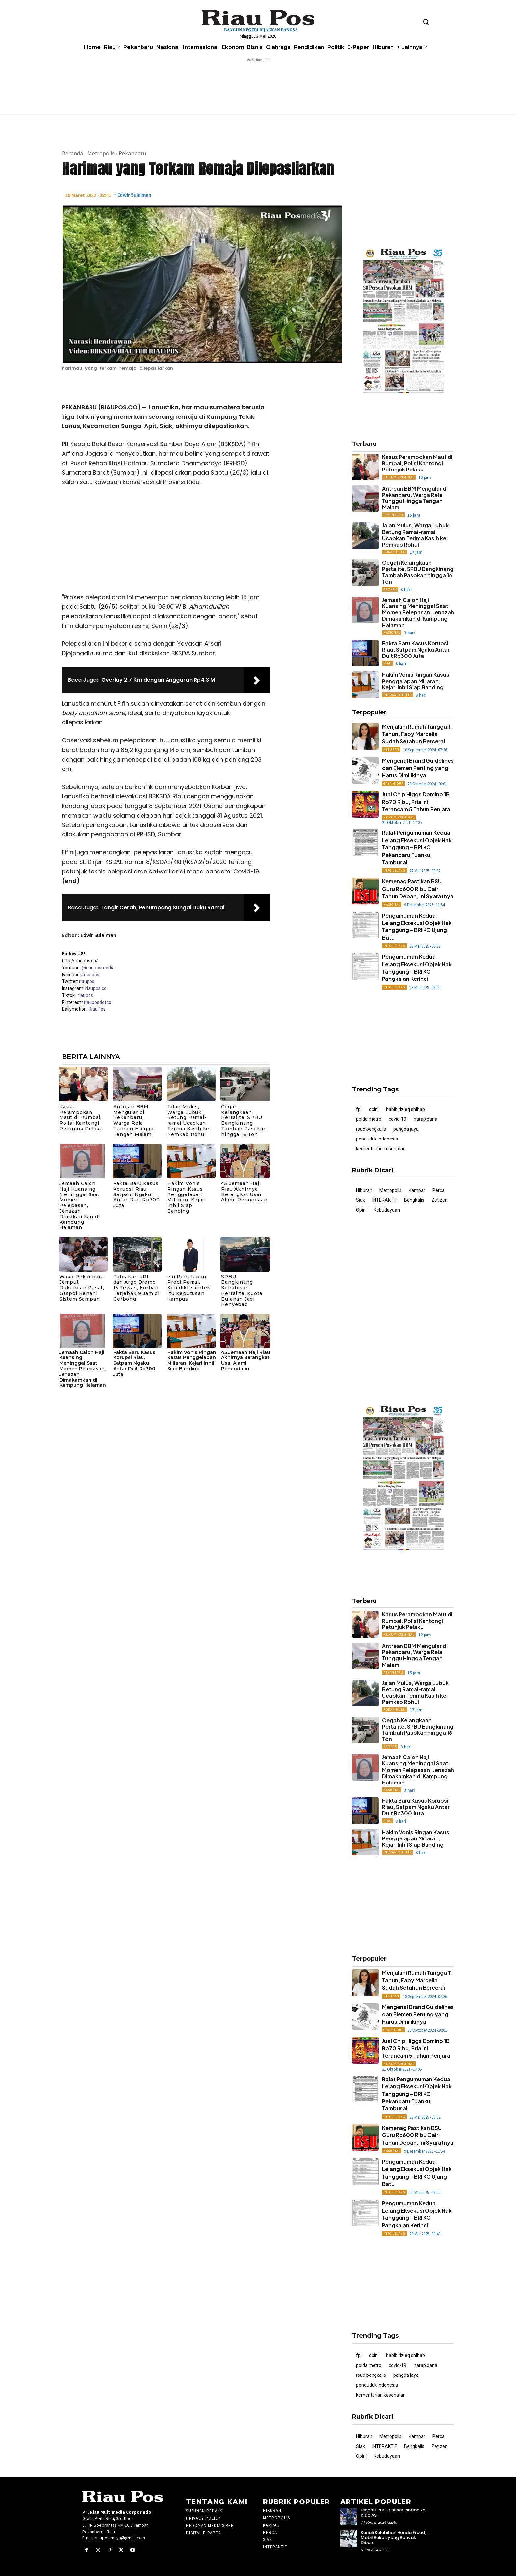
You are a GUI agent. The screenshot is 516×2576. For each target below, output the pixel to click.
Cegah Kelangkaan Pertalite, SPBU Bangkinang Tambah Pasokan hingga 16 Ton (244, 1120)
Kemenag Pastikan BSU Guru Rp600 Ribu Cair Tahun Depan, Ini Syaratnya (417, 888)
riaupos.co (96, 988)
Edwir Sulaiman (134, 195)
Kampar (390, 589)
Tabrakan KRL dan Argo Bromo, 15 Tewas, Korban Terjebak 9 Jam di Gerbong (136, 1288)
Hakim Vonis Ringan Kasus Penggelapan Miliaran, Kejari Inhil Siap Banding (186, 1197)
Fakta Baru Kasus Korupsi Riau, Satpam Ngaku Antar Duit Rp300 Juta (136, 1194)
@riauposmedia (98, 967)
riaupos (91, 974)
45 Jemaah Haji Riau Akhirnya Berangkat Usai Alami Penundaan (244, 1191)
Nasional (391, 633)
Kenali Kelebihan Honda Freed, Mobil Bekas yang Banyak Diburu (393, 2537)
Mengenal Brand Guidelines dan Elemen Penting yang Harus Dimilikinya (418, 768)
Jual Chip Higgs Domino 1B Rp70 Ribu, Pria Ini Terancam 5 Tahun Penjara (416, 802)
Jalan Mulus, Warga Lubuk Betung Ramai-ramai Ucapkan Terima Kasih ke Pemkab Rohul (188, 1120)
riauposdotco (97, 1002)
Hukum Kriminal (398, 477)
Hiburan (391, 749)
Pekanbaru (132, 153)
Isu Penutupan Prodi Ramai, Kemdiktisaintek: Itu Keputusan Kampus (189, 1288)
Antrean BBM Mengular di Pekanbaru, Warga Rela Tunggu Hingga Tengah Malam (133, 1120)
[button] (426, 22)
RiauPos (97, 1009)
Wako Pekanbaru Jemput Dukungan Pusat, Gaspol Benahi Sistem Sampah (81, 1288)
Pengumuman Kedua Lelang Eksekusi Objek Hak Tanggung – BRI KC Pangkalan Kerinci (417, 967)
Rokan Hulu (394, 552)
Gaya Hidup (393, 783)
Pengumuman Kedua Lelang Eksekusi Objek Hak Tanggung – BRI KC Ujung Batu (417, 926)
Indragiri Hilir (397, 695)
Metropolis (101, 153)
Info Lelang (394, 870)
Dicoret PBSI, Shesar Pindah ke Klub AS (393, 2512)
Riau (387, 663)
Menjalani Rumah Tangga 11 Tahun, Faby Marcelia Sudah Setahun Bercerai (417, 734)
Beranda (72, 153)
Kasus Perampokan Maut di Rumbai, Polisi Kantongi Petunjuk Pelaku (81, 1118)
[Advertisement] (166, 542)
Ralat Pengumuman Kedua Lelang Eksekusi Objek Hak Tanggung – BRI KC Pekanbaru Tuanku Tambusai (417, 847)
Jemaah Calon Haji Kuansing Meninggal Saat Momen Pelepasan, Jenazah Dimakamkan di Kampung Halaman (79, 1205)
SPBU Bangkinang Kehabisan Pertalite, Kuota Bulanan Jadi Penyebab (241, 1290)
